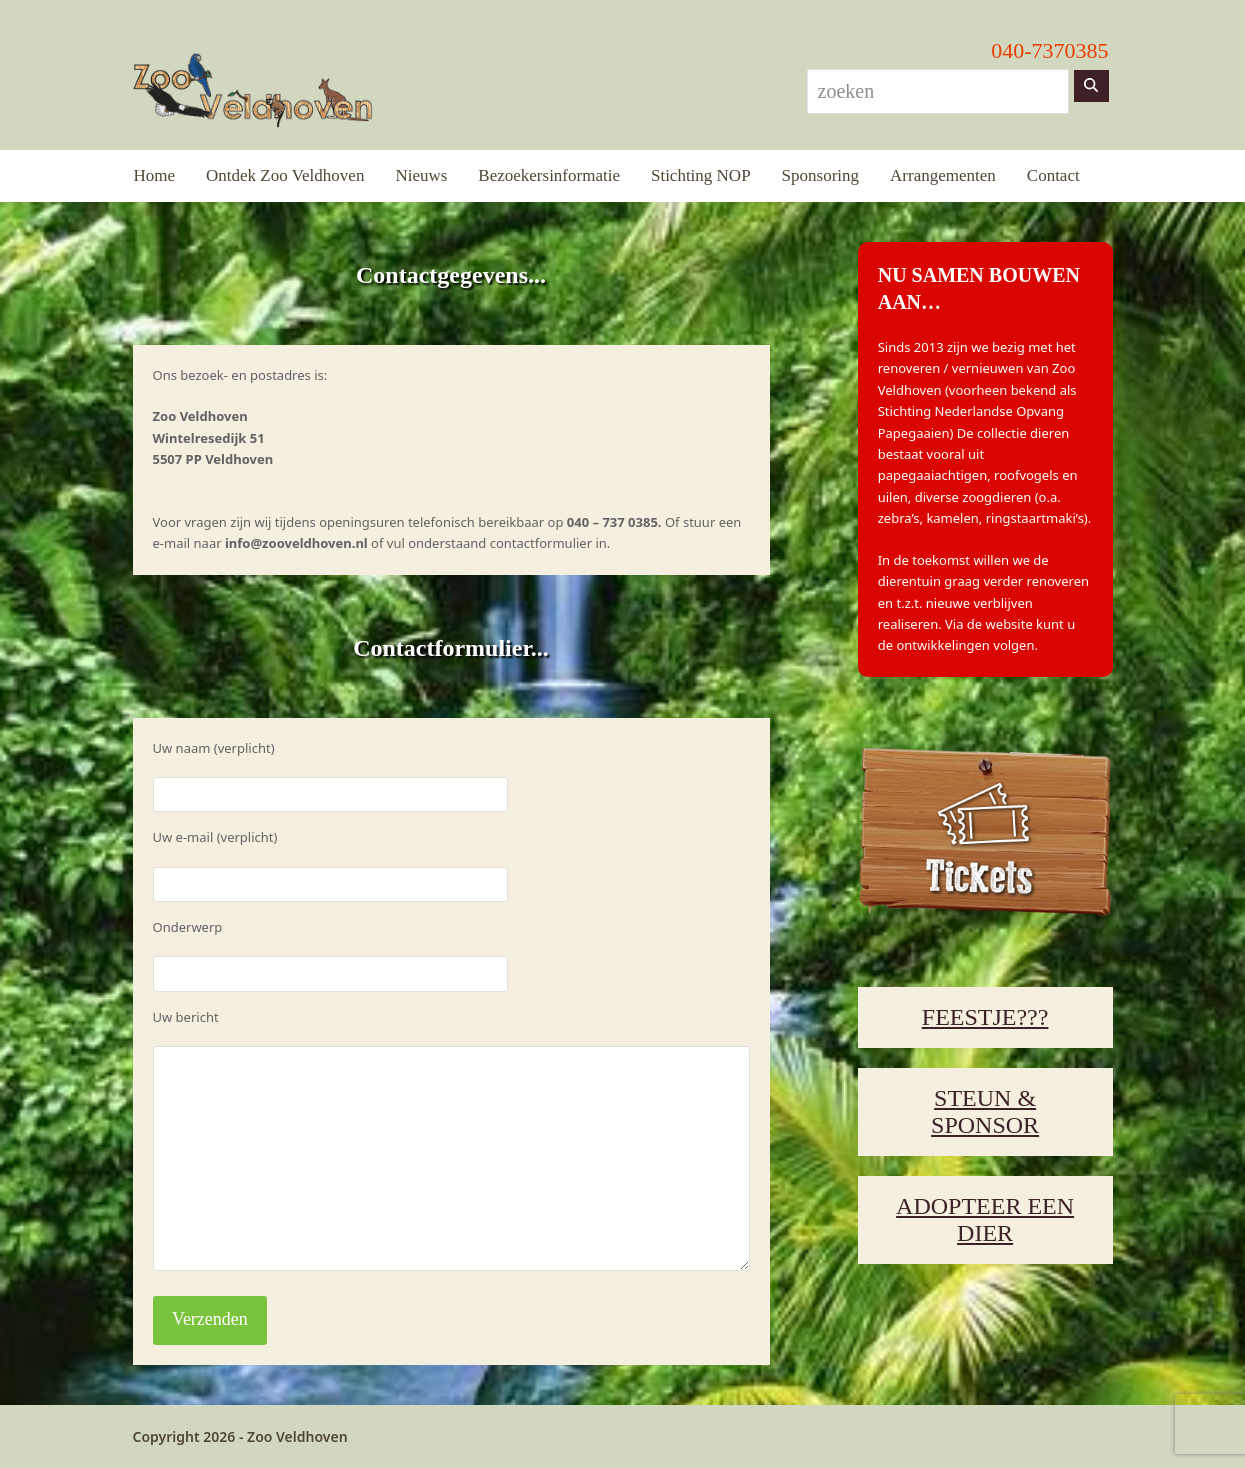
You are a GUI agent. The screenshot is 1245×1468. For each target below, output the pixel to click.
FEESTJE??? (985, 1017)
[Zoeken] (1091, 86)
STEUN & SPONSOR (985, 1111)
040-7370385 (1049, 50)
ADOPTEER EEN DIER (985, 1219)
